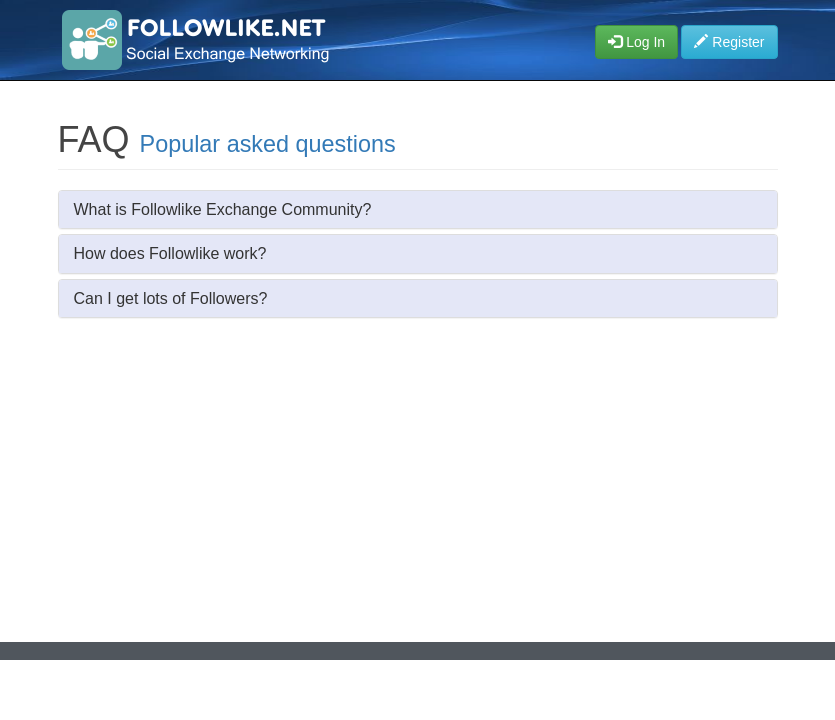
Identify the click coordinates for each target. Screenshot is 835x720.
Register (729, 42)
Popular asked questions (268, 144)
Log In (636, 42)
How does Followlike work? (170, 253)
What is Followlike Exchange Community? (223, 209)
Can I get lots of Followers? (171, 298)
